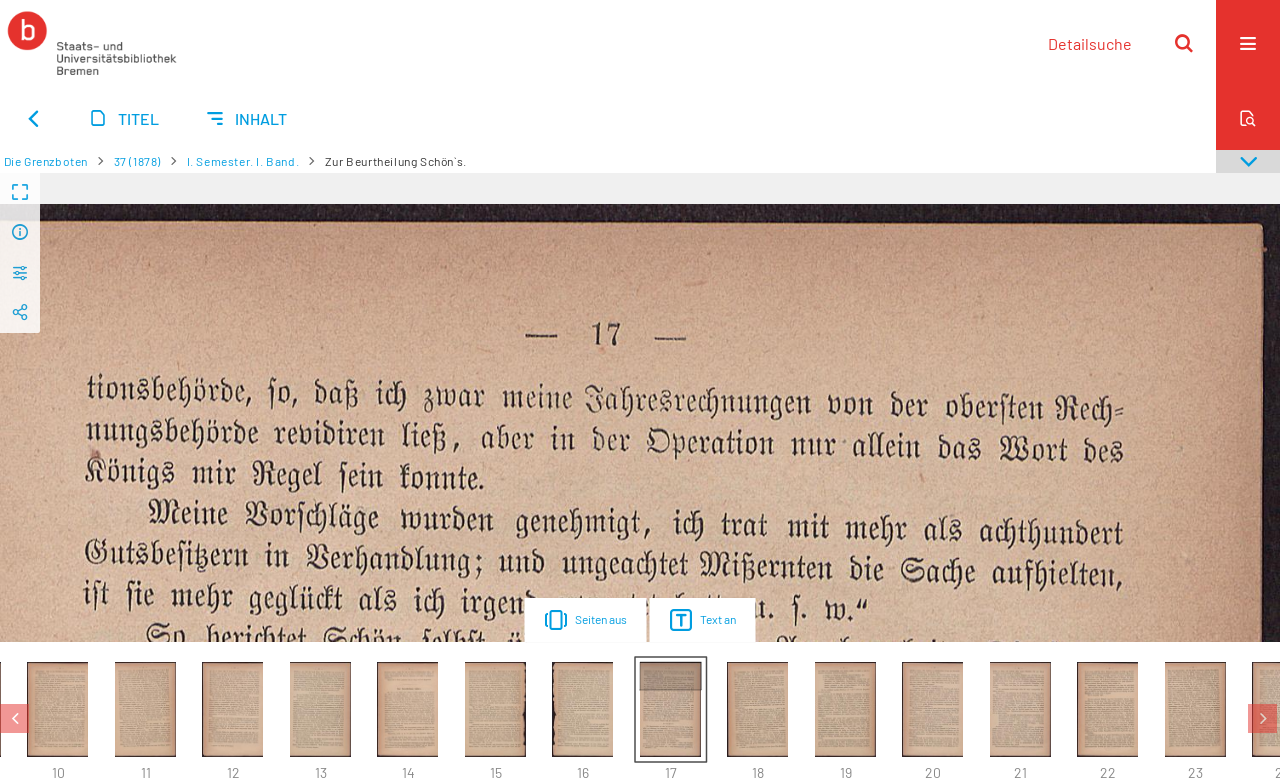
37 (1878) (137, 161)
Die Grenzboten (46, 161)
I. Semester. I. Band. (243, 161)
